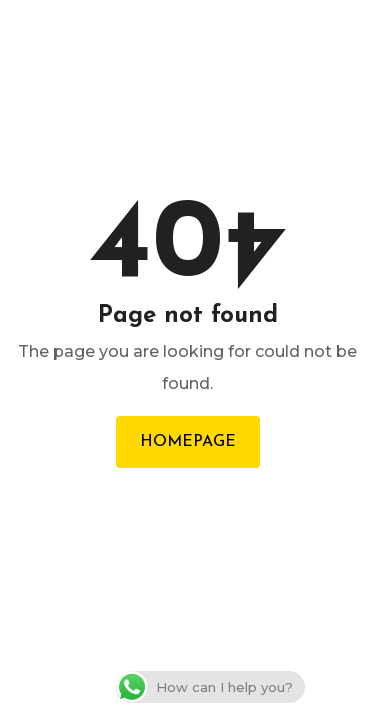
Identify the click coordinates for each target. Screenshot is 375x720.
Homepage (188, 442)
